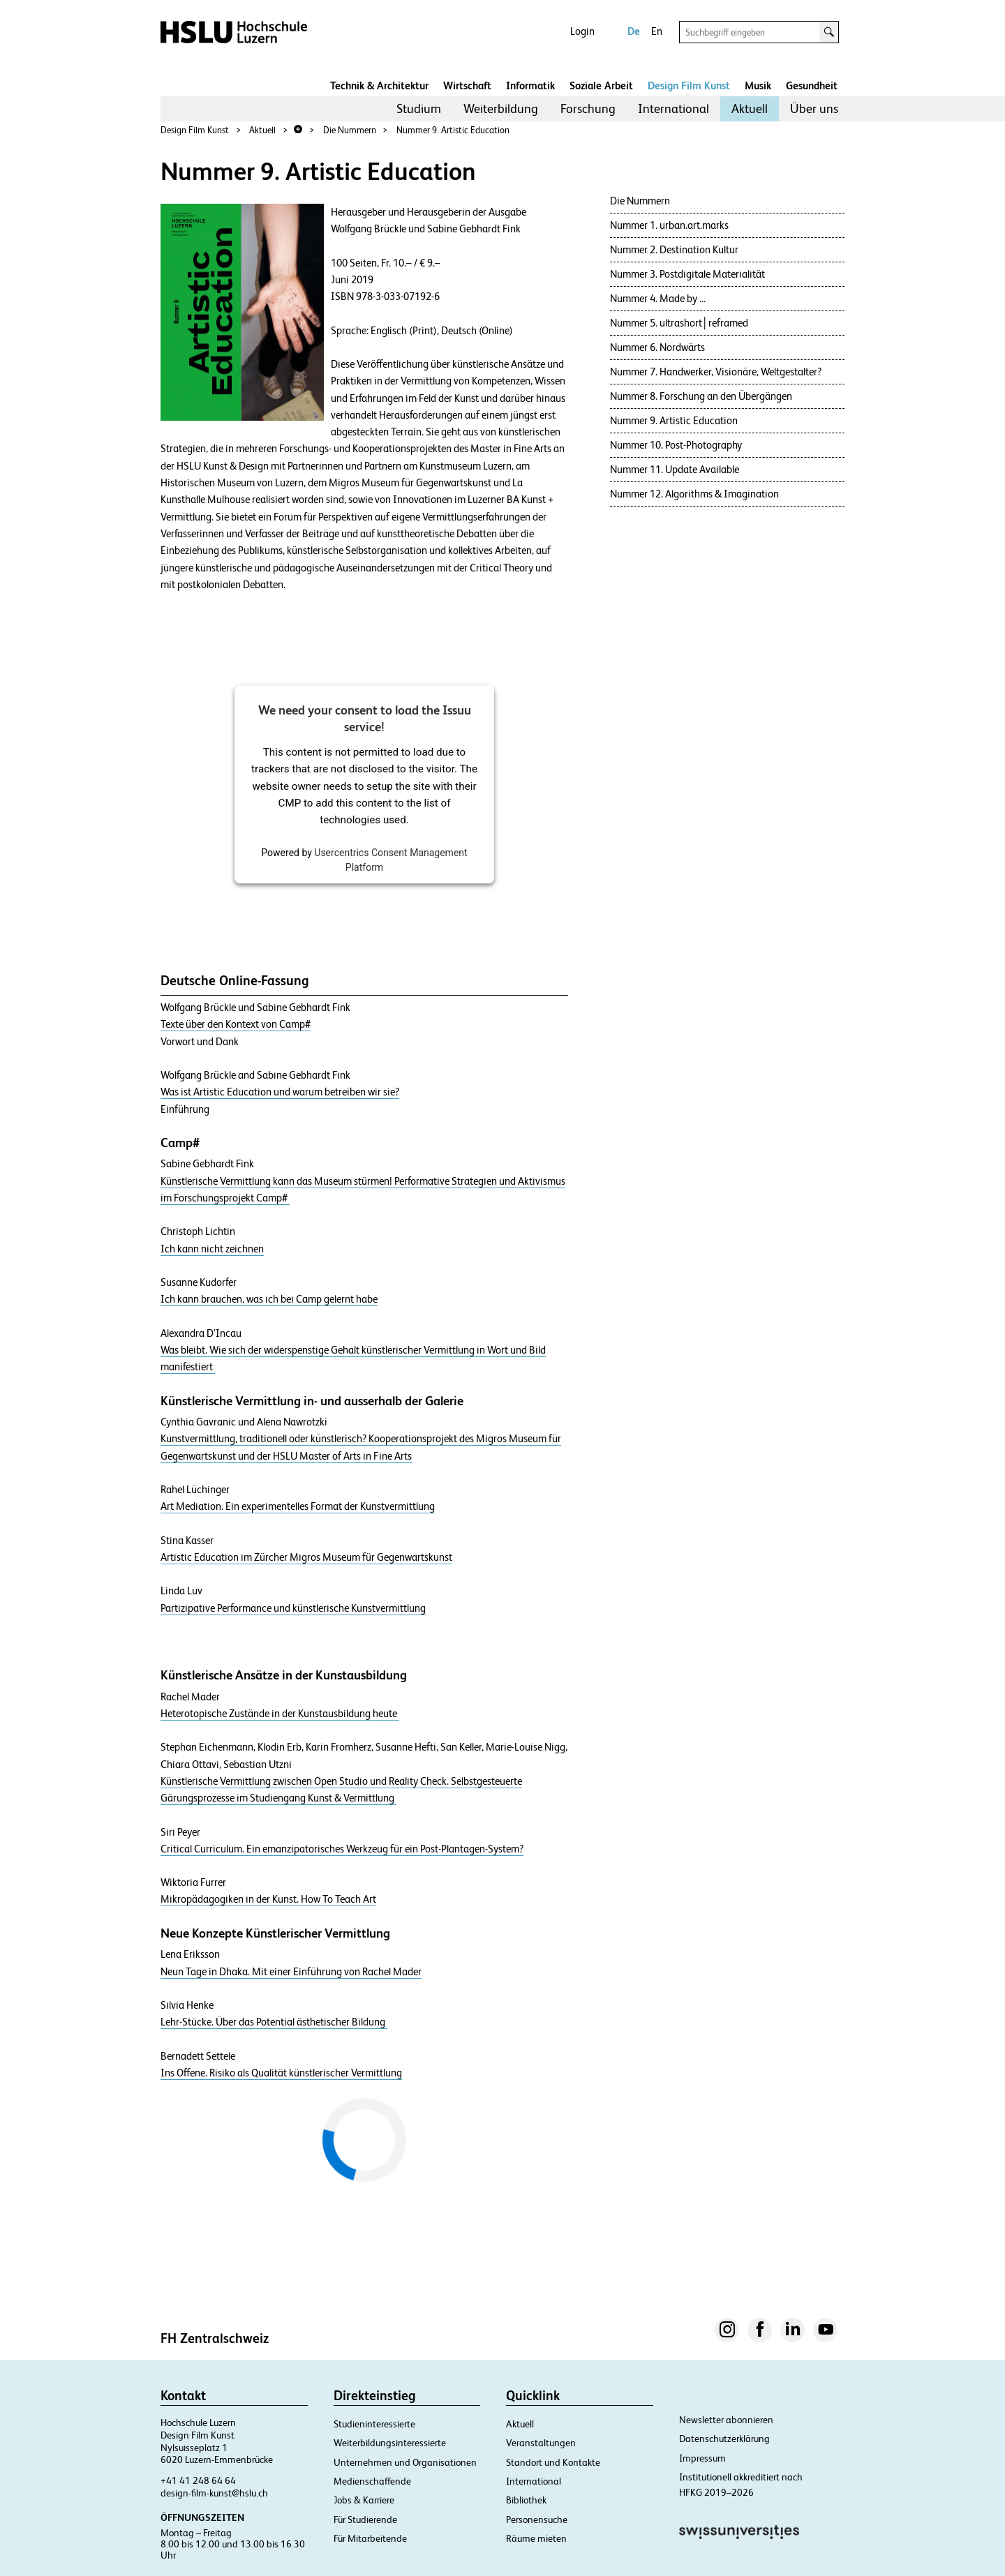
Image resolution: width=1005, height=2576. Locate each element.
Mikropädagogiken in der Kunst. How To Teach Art (268, 1899)
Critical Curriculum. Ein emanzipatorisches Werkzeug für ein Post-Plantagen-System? (342, 1849)
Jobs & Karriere (364, 2500)
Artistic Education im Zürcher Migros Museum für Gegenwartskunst (306, 1557)
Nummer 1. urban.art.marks (669, 225)
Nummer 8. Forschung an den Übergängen (701, 396)
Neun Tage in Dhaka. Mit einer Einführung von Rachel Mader (291, 1971)
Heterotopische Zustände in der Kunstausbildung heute (280, 1713)
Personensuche (536, 2519)
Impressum (702, 2458)
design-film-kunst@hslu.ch (214, 2493)
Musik (758, 85)
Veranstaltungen (541, 2442)
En (656, 31)
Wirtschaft (467, 85)
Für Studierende (365, 2519)
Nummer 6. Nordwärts (657, 347)
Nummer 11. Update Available (674, 469)
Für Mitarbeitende (370, 2538)
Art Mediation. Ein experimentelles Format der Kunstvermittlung (298, 1506)
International (673, 108)
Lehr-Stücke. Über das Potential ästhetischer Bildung (274, 2022)
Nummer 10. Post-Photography (676, 445)
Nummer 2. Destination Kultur (674, 249)
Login (582, 31)
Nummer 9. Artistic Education (452, 130)
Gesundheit (812, 85)
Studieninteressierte (374, 2423)
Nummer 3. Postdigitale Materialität (687, 274)
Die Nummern (349, 130)
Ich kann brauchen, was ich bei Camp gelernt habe (269, 1299)
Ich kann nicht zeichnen (212, 1249)
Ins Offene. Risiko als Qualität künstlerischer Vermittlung (281, 2073)
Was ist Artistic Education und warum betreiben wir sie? (280, 1092)
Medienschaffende (372, 2481)
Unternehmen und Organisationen (405, 2462)
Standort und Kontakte (553, 2462)
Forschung (588, 108)
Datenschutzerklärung (724, 2438)
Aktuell (749, 108)
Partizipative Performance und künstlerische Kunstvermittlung (293, 1608)
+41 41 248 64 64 (198, 2480)
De (633, 31)
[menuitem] (418, 108)
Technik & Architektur (379, 85)
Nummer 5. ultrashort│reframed (679, 323)
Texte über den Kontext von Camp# (236, 1024)
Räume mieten (536, 2538)
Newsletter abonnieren (726, 2419)
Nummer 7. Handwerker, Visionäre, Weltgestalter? (715, 371)
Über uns (814, 108)
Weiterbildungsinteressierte (390, 2442)
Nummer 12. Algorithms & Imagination (694, 494)
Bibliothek (526, 2500)
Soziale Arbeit (601, 85)
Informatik (530, 85)
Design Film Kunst (689, 85)
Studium (418, 108)
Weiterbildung (500, 108)
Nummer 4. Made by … (658, 298)
